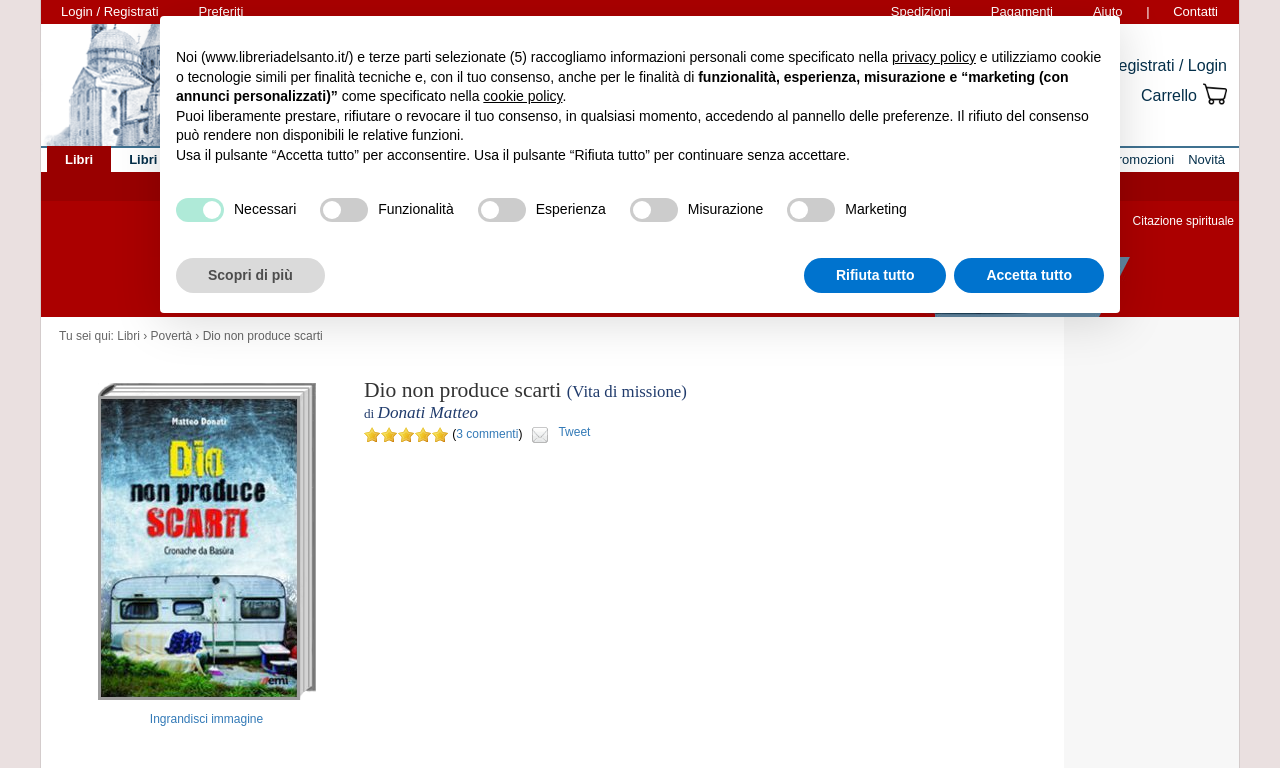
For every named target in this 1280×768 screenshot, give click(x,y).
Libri (128, 336)
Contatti (1195, 11)
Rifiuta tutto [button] (875, 275)
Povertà (171, 336)
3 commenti (487, 434)
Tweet (574, 432)
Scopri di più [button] (250, 275)
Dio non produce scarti (263, 336)
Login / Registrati (110, 11)
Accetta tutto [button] (1029, 275)
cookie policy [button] (522, 96)
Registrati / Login (1167, 65)
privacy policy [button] (934, 57)
